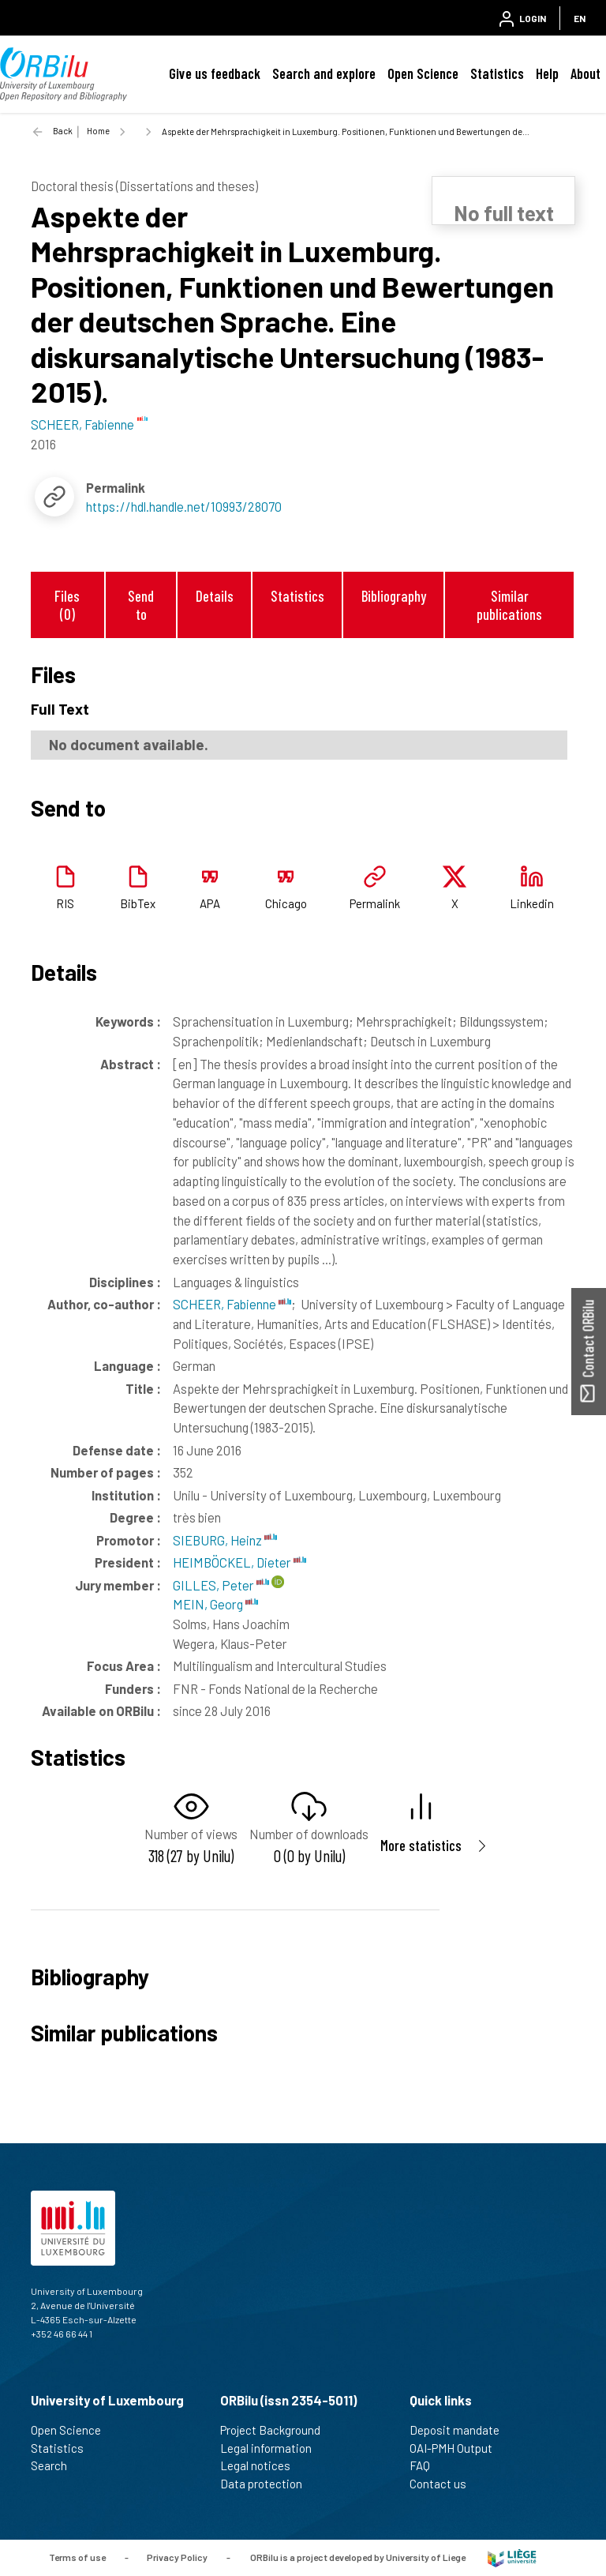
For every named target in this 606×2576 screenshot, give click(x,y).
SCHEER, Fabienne (232, 1304)
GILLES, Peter (221, 1585)
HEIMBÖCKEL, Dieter (239, 1562)
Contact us (445, 2483)
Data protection (268, 2483)
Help (547, 73)
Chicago (286, 903)
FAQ (426, 2465)
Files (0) (67, 605)
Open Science (422, 73)
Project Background (277, 2430)
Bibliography (393, 596)
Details (215, 596)
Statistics (497, 73)
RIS (65, 903)
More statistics (421, 1845)
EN (579, 18)
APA (210, 903)
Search (55, 2465)
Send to (141, 605)
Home (98, 131)
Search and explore (324, 73)
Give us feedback (214, 73)
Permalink (375, 903)
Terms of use (77, 2557)
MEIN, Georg (215, 1604)
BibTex (137, 903)
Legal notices (262, 2465)
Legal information (272, 2448)
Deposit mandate (461, 2430)
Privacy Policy (177, 2557)
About (585, 73)
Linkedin (532, 903)
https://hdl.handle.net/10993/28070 (184, 506)
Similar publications (509, 605)
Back (63, 131)
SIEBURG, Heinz (225, 1540)
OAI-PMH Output (458, 2448)
